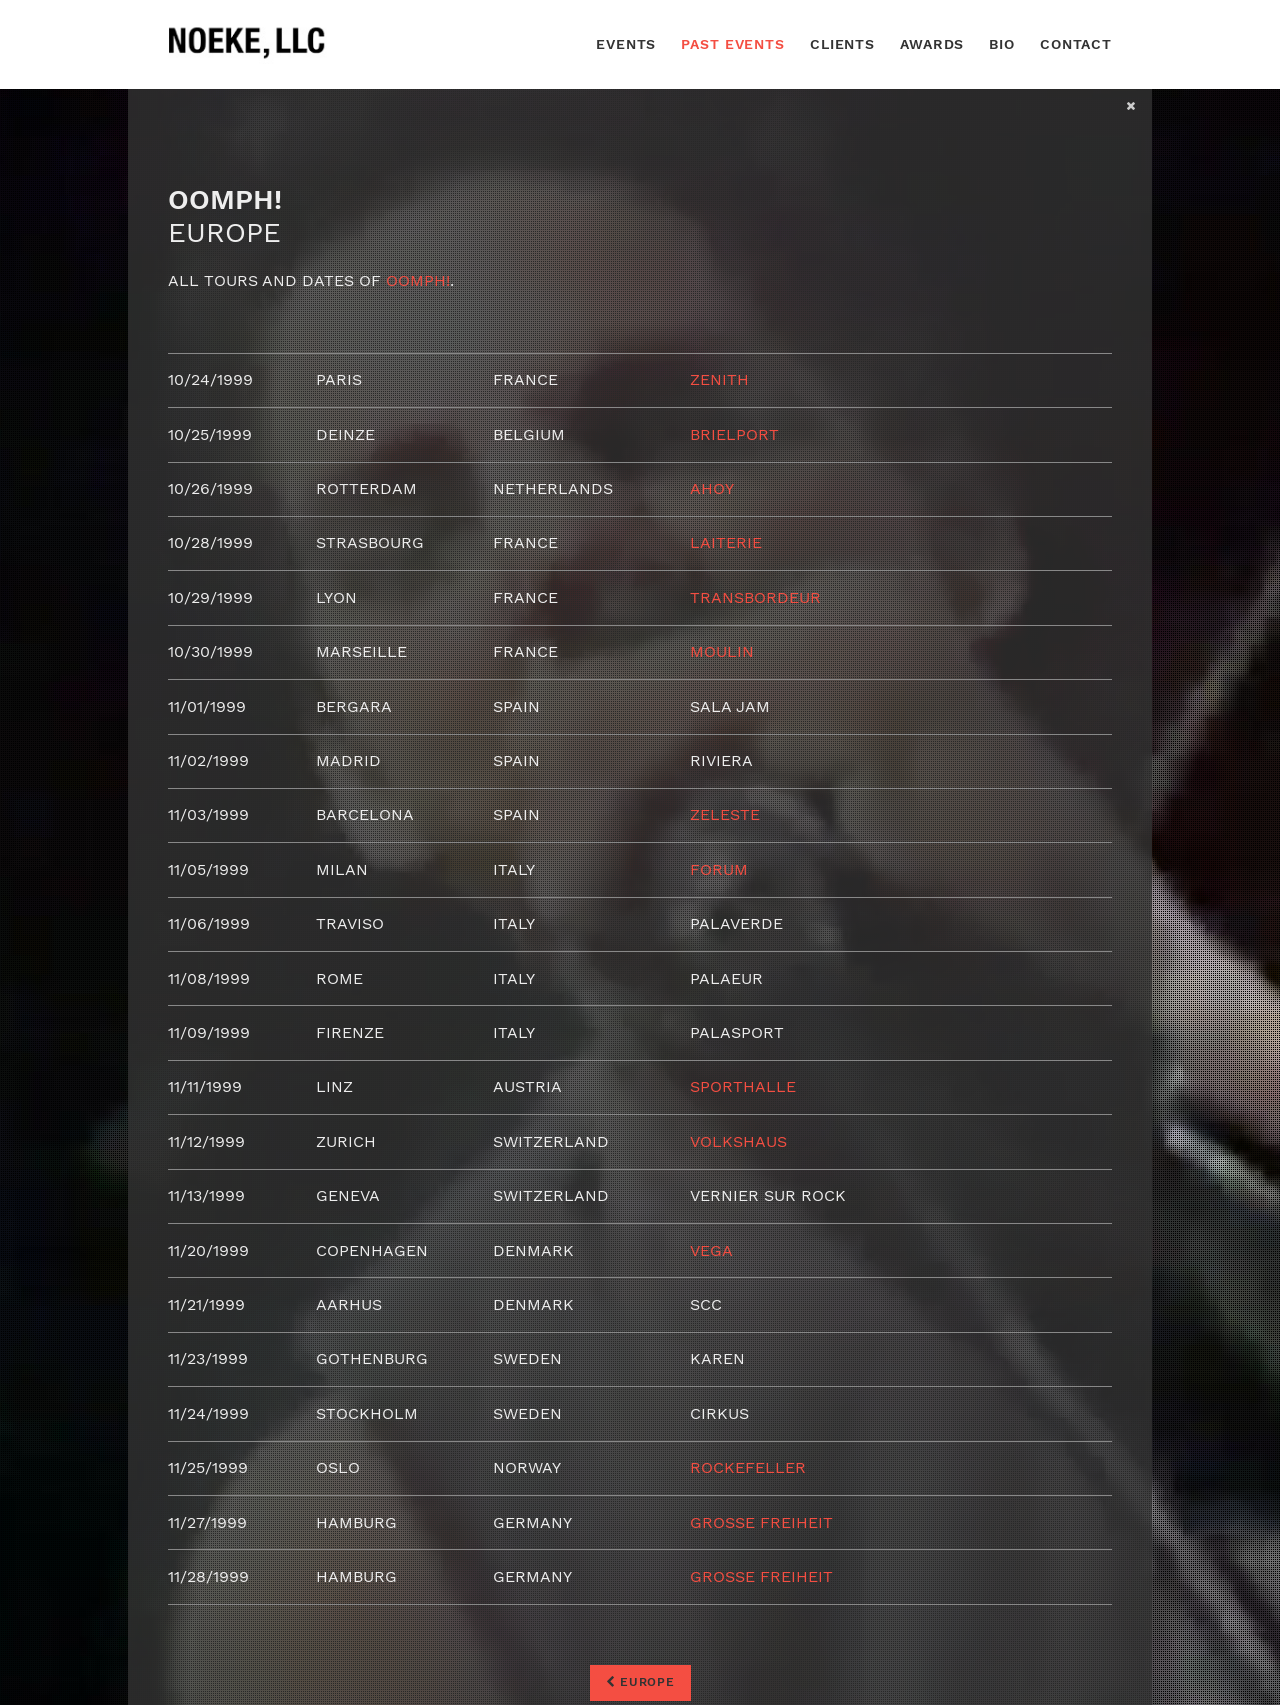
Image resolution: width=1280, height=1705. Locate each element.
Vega (711, 1250)
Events (626, 44)
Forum (719, 869)
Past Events (733, 44)
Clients (842, 44)
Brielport (734, 434)
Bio (1002, 44)
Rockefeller (748, 1467)
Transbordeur (755, 597)
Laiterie (726, 542)
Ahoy (712, 488)
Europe (640, 1682)
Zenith (719, 379)
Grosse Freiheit (761, 1522)
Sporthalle (743, 1086)
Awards (932, 44)
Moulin (722, 651)
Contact (1076, 44)
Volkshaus (738, 1141)
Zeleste (725, 814)
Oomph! (418, 280)
